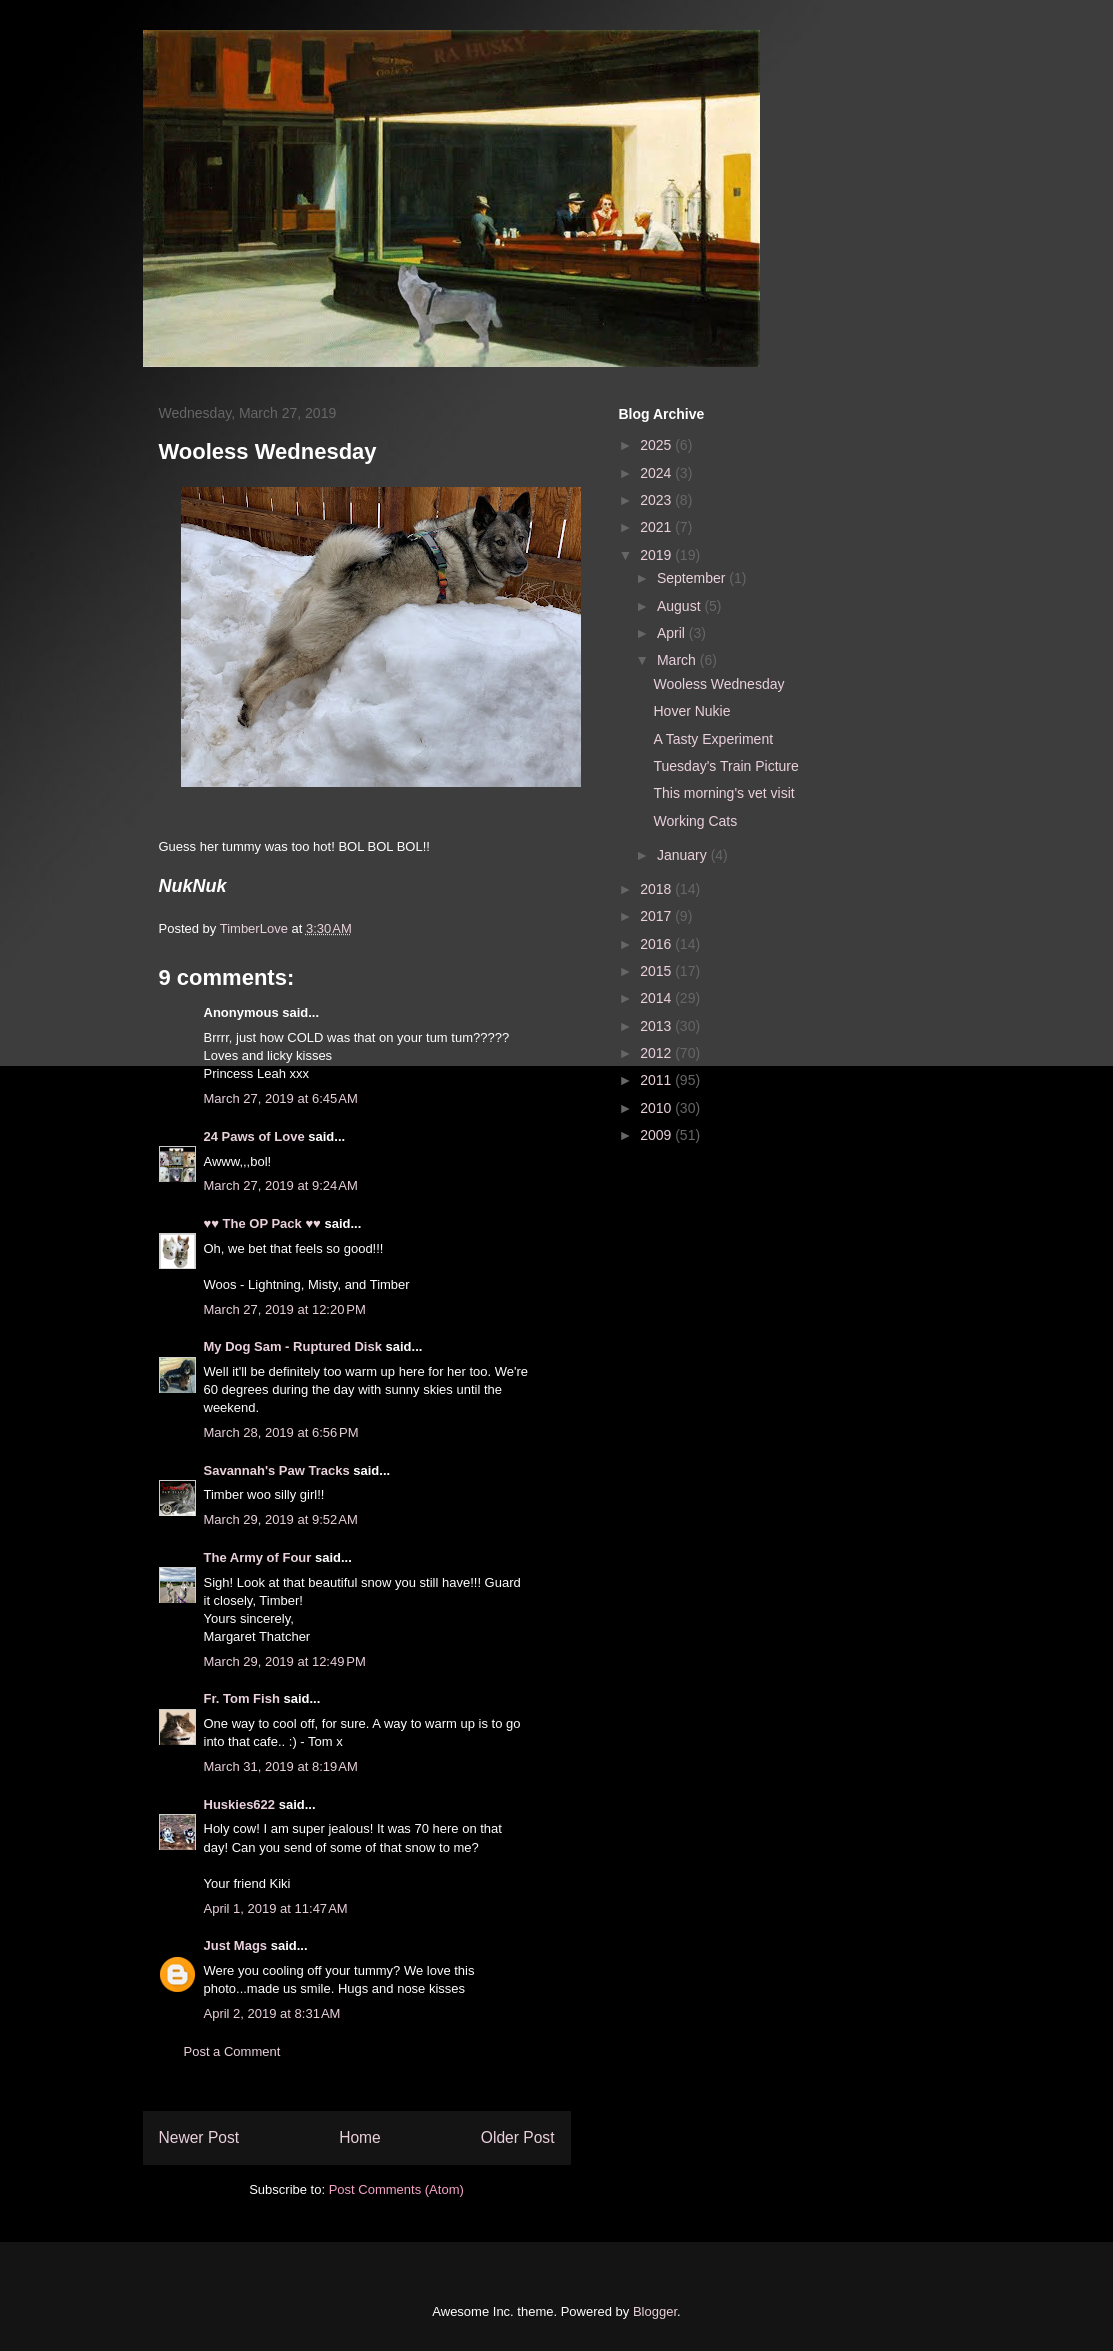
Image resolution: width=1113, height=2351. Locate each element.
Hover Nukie (691, 711)
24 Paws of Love (254, 1136)
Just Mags (236, 1945)
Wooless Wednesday (718, 684)
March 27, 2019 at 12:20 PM (285, 1309)
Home (360, 2137)
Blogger (655, 2311)
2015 (657, 971)
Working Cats (695, 821)
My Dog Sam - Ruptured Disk (293, 1346)
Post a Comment (232, 2051)
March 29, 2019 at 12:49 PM (285, 1661)
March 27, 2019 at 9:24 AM (281, 1185)
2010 (657, 1108)
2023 (657, 500)
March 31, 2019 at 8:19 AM (281, 1766)
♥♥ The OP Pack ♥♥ (262, 1223)
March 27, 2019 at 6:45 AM (281, 1098)
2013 (657, 1026)
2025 (657, 445)
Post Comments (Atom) (396, 2189)
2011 (657, 1080)
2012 (657, 1053)
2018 (657, 889)
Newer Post (199, 2137)
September (693, 578)
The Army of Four (258, 1557)
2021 (657, 527)
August (680, 606)
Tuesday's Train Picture (725, 766)
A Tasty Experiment (713, 739)
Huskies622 (240, 1804)
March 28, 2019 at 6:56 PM (281, 1432)
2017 (657, 916)
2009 (657, 1135)
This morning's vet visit (723, 793)
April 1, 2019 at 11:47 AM (276, 1908)
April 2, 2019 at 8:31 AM (272, 2013)
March (678, 660)
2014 (657, 998)
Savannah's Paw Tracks (277, 1470)
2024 (657, 473)
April (673, 633)
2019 (657, 555)
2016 (657, 944)
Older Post (518, 2137)
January (684, 855)
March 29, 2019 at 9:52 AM (281, 1519)
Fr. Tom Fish (242, 1698)
